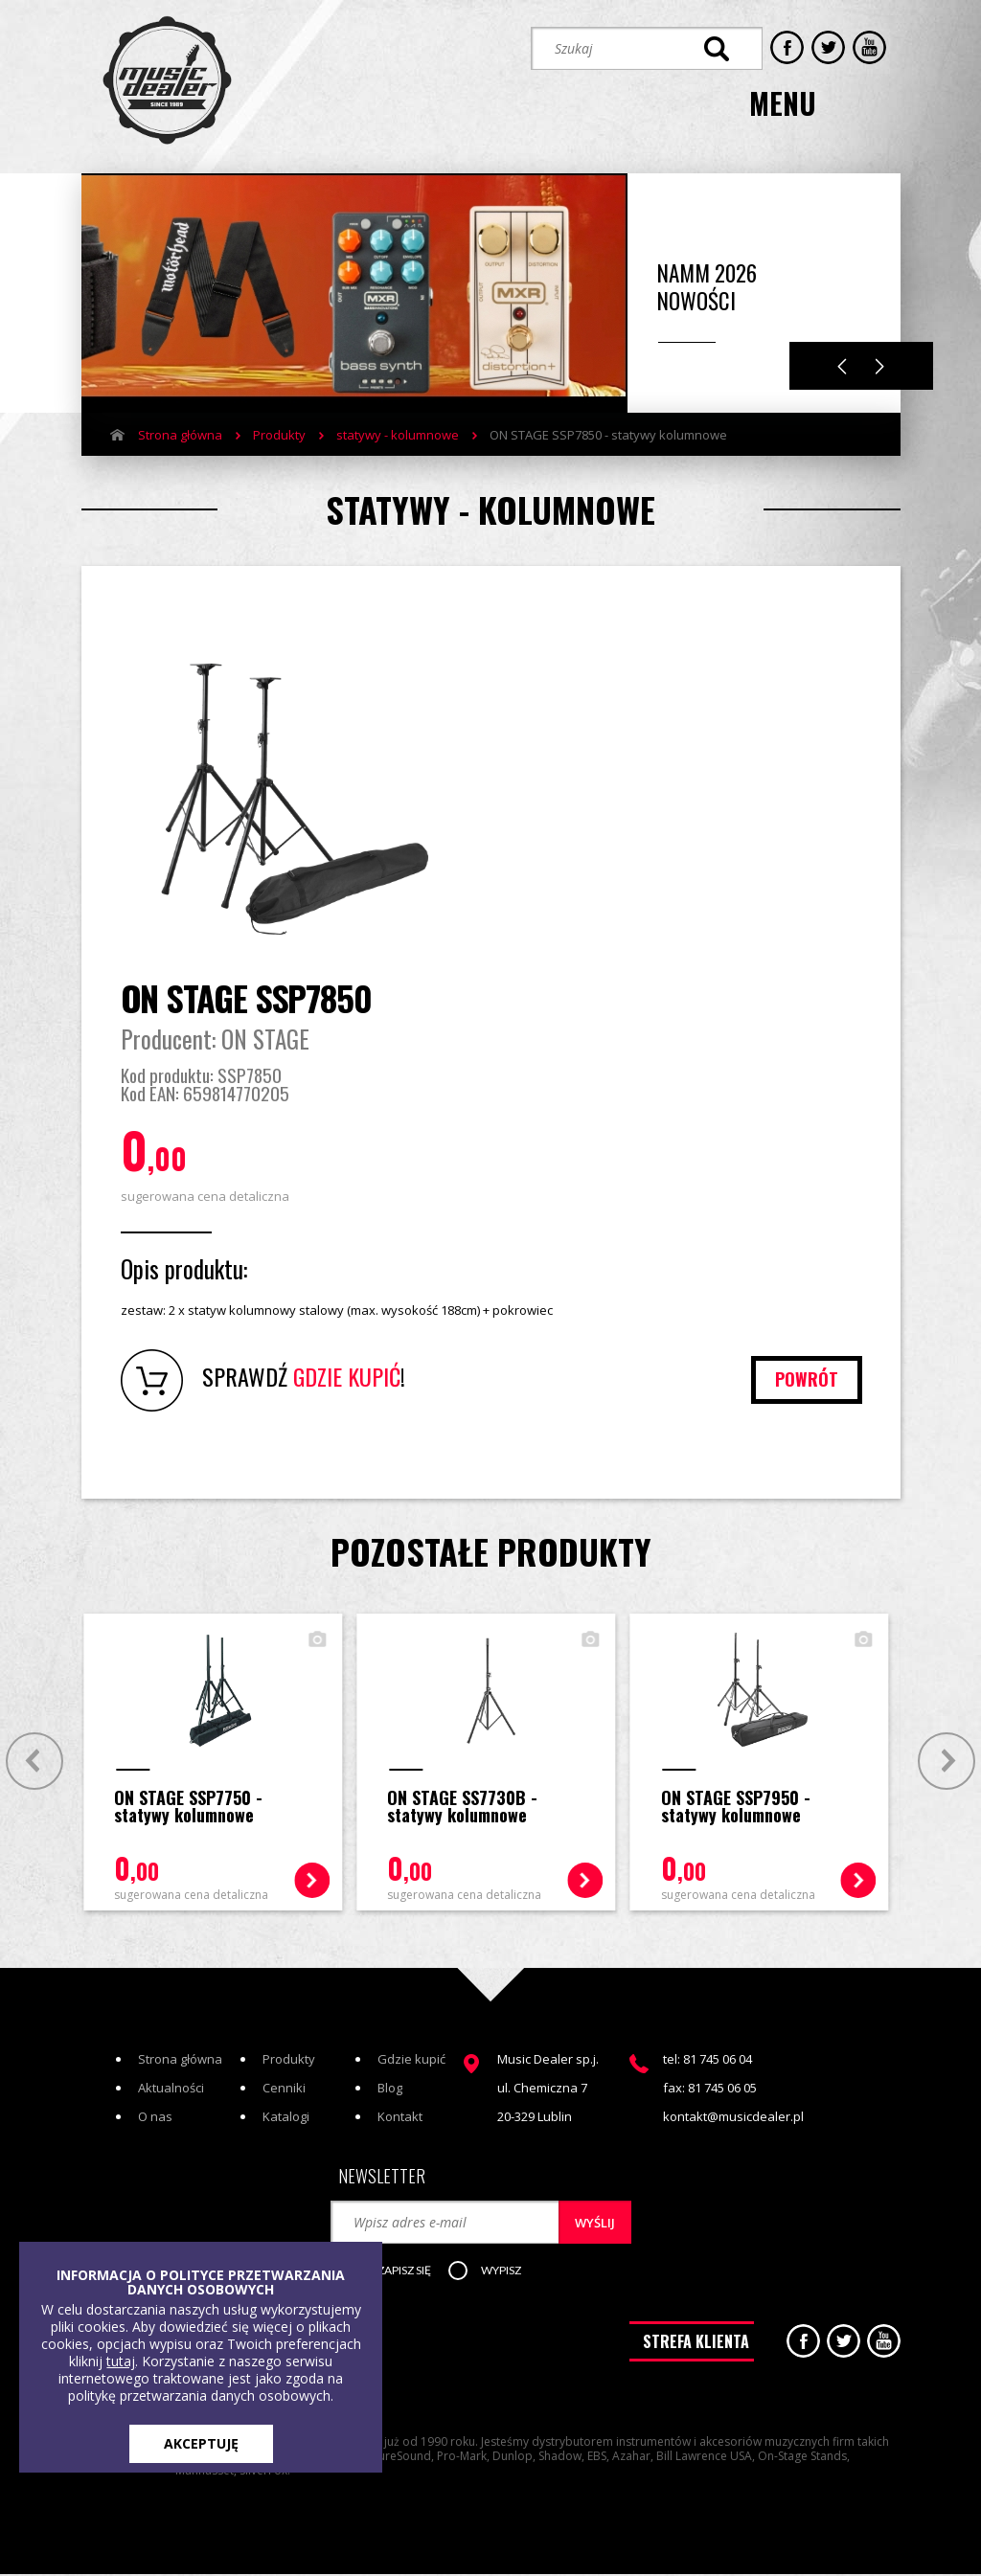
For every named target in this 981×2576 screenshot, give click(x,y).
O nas (155, 2119)
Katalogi (285, 2119)
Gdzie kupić (411, 2061)
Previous (842, 361)
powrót (805, 1381)
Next (880, 361)
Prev (31, 1762)
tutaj (120, 2361)
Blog (389, 2090)
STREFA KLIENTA (696, 2348)
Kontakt (399, 2119)
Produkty (279, 430)
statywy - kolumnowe (397, 430)
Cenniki (284, 2090)
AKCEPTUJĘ (201, 2443)
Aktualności (171, 2090)
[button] (403, 2275)
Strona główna (180, 430)
